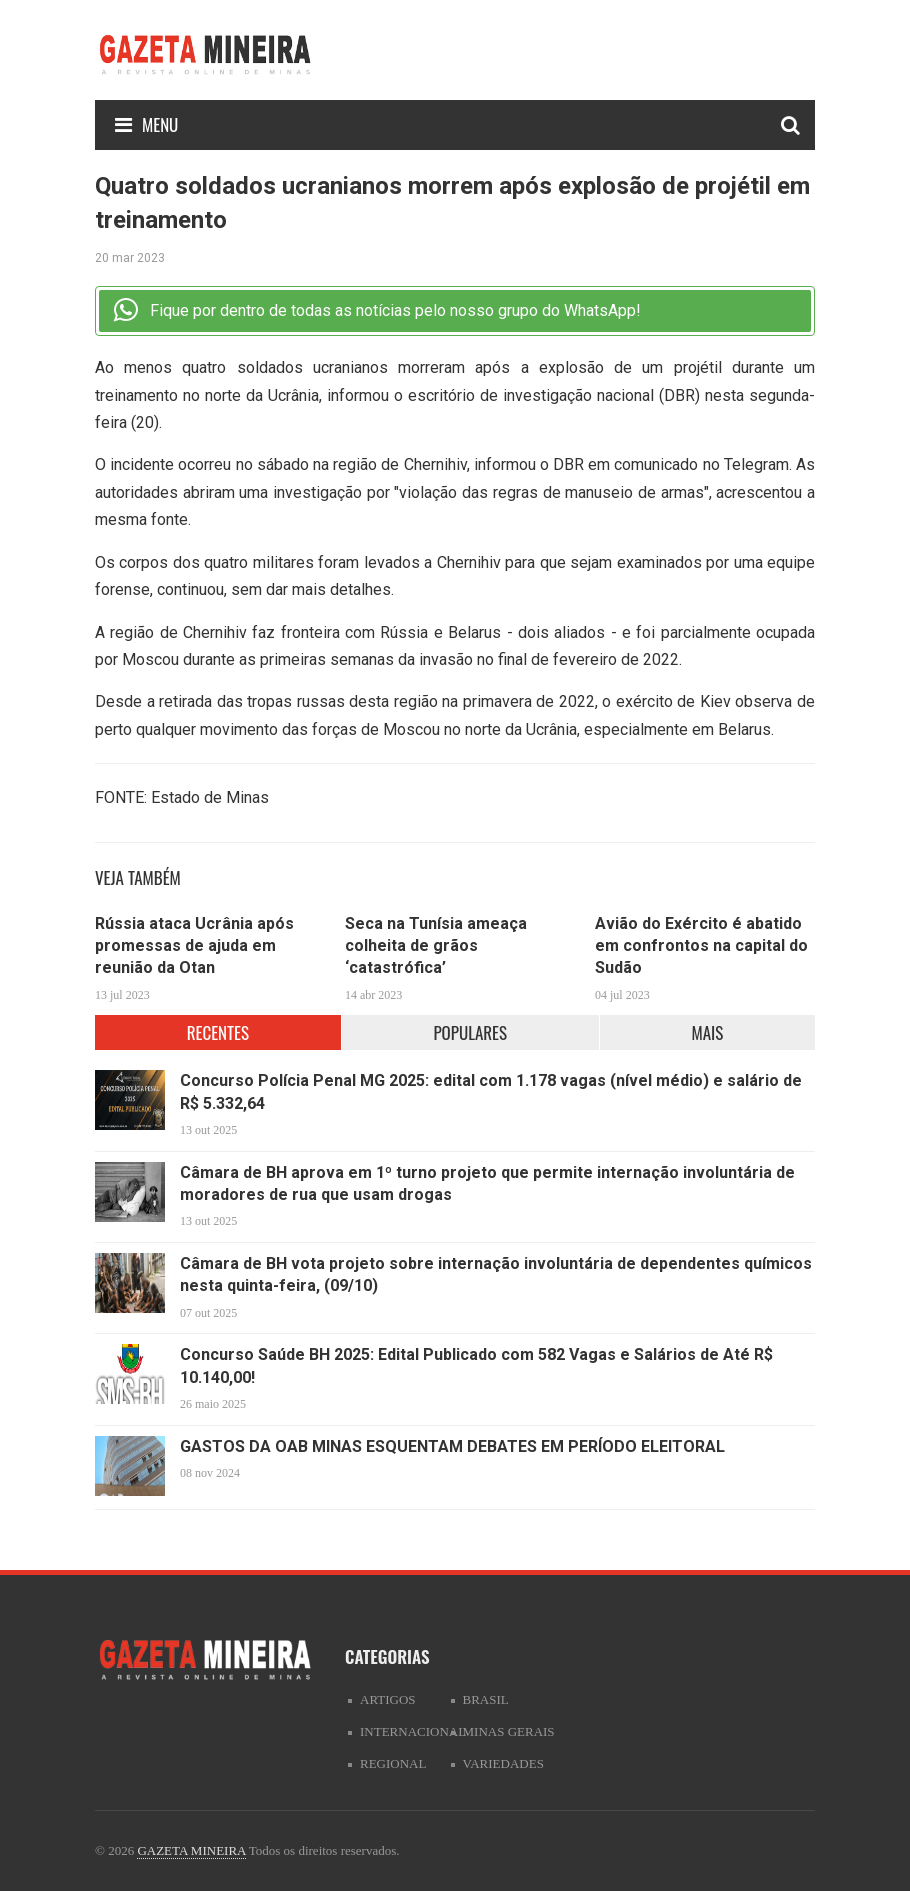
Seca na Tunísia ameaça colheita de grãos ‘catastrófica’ (436, 946)
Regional (393, 1763)
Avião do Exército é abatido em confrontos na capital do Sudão (701, 946)
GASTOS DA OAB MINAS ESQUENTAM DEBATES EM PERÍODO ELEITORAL (452, 1446)
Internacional (413, 1731)
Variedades (503, 1763)
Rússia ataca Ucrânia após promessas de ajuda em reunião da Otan (194, 946)
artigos (388, 1699)
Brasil (486, 1699)
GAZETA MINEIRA (191, 1850)
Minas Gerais (509, 1731)
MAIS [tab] (707, 1032)
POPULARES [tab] (470, 1032)
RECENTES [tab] (218, 1032)
